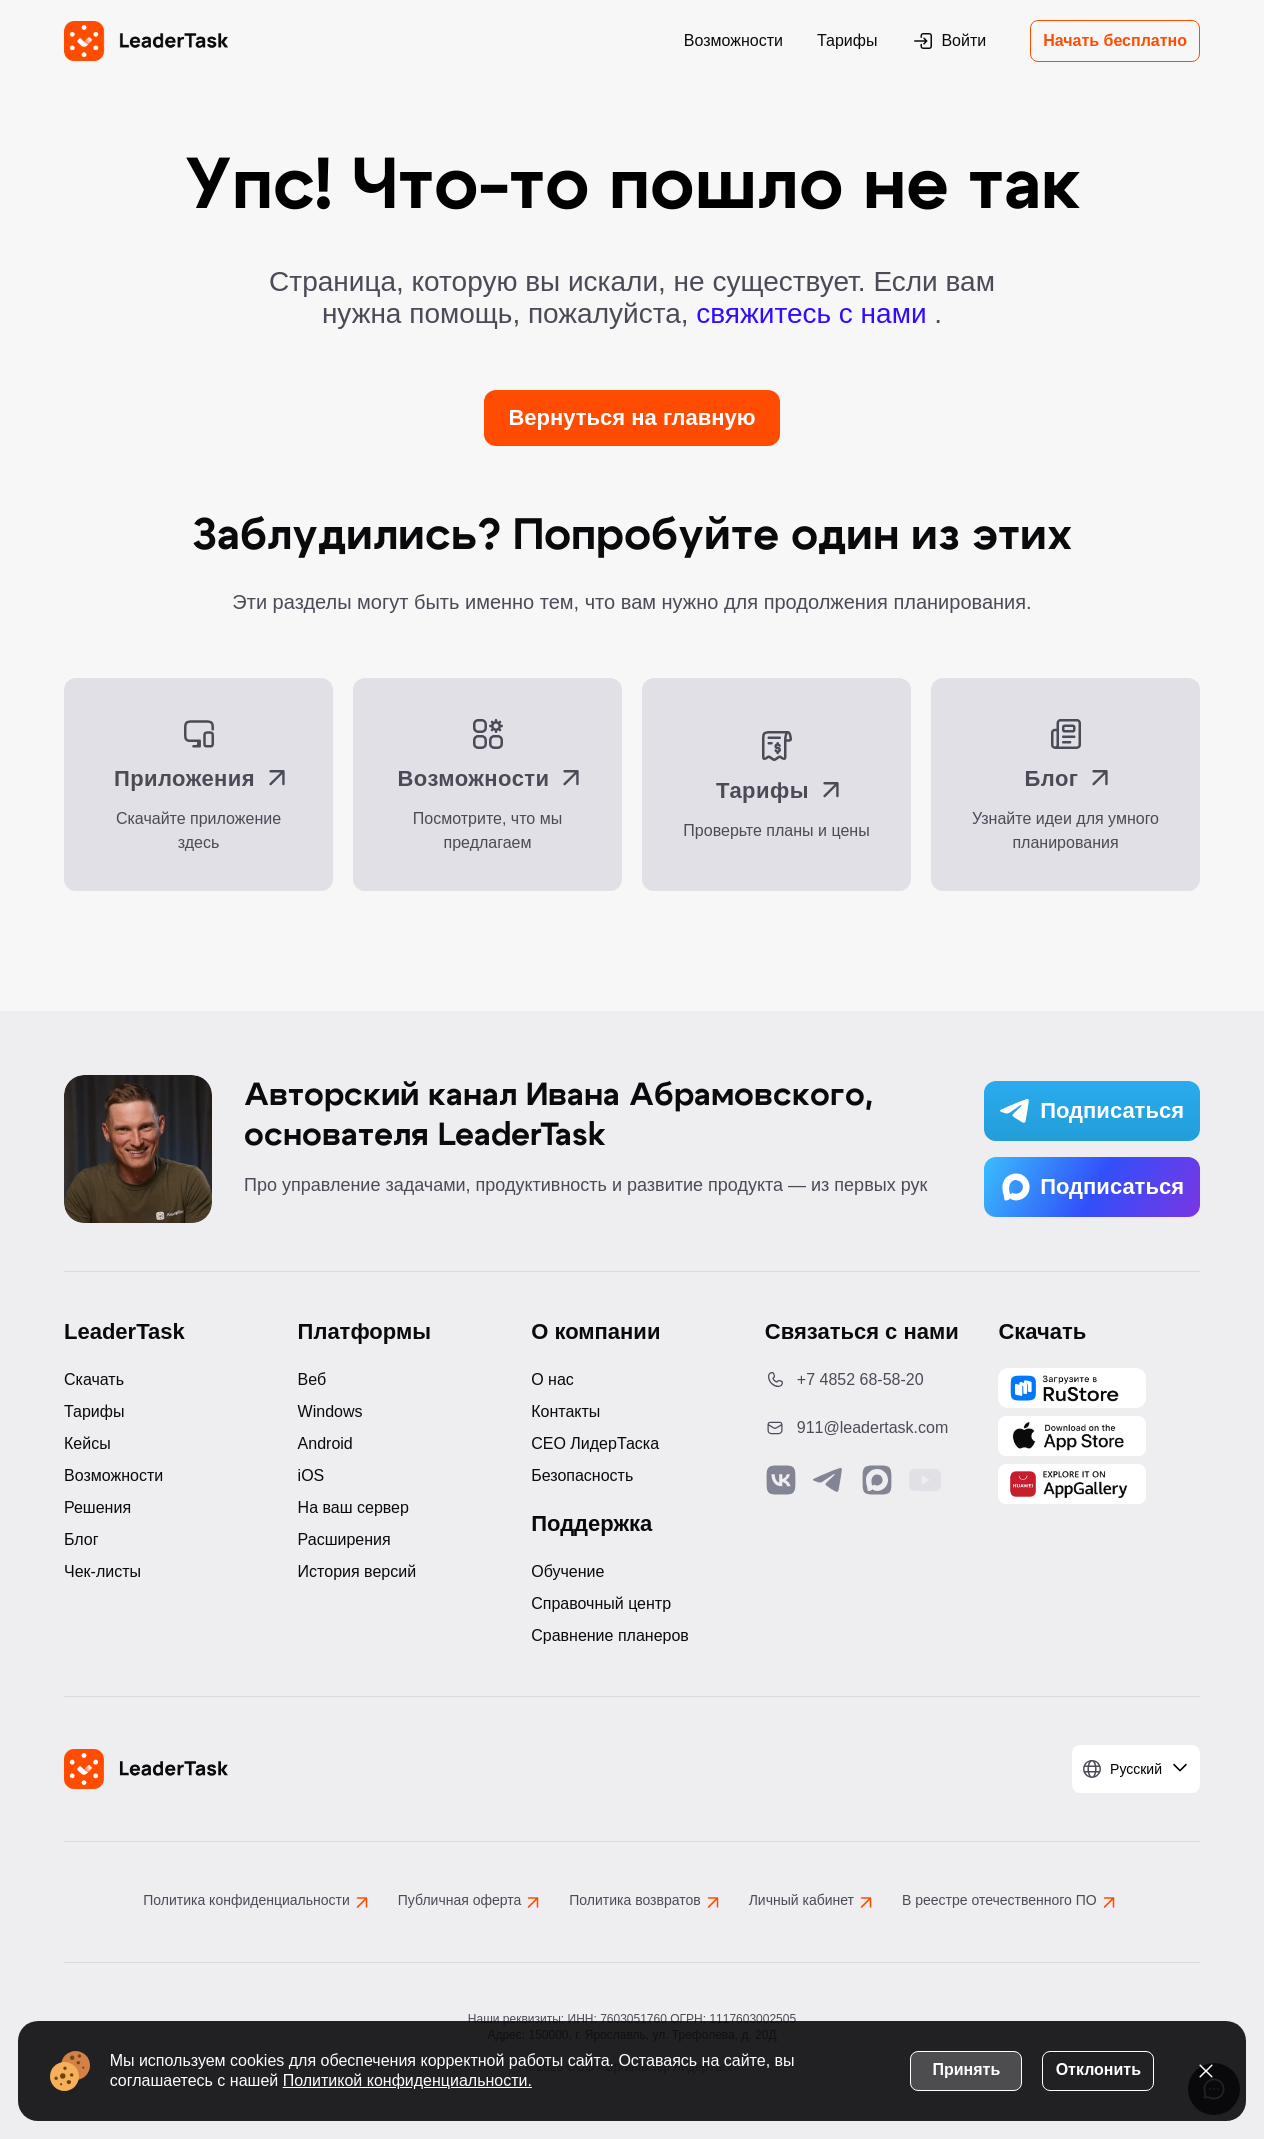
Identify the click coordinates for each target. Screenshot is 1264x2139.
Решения (97, 1507)
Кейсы (87, 1443)
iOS (311, 1475)
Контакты (565, 1411)
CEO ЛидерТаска (595, 1443)
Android (325, 1443)
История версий (357, 1571)
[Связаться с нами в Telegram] (829, 1480)
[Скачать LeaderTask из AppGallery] (1072, 1388)
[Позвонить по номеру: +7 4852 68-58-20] (866, 1380)
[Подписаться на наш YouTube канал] (925, 1480)
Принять (964, 2067)
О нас (552, 1379)
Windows (330, 1411)
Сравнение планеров (610, 1635)
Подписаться (1092, 1111)
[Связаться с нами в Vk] (781, 1480)
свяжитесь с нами (815, 313)
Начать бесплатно (1115, 40)
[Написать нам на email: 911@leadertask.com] (866, 1428)
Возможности (733, 40)
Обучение (567, 1571)
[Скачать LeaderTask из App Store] (1072, 1436)
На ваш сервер (353, 1507)
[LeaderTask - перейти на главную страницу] (146, 41)
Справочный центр (601, 1603)
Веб (312, 1379)
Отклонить (1095, 2067)
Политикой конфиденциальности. (409, 2078)
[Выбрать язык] (1136, 1769)
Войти (948, 41)
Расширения (344, 1539)
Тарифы (847, 40)
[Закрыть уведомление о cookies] (1204, 2069)
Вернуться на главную (631, 417)
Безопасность (582, 1475)
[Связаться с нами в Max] (877, 1480)
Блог (81, 1539)
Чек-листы (102, 1571)
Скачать (94, 1379)
